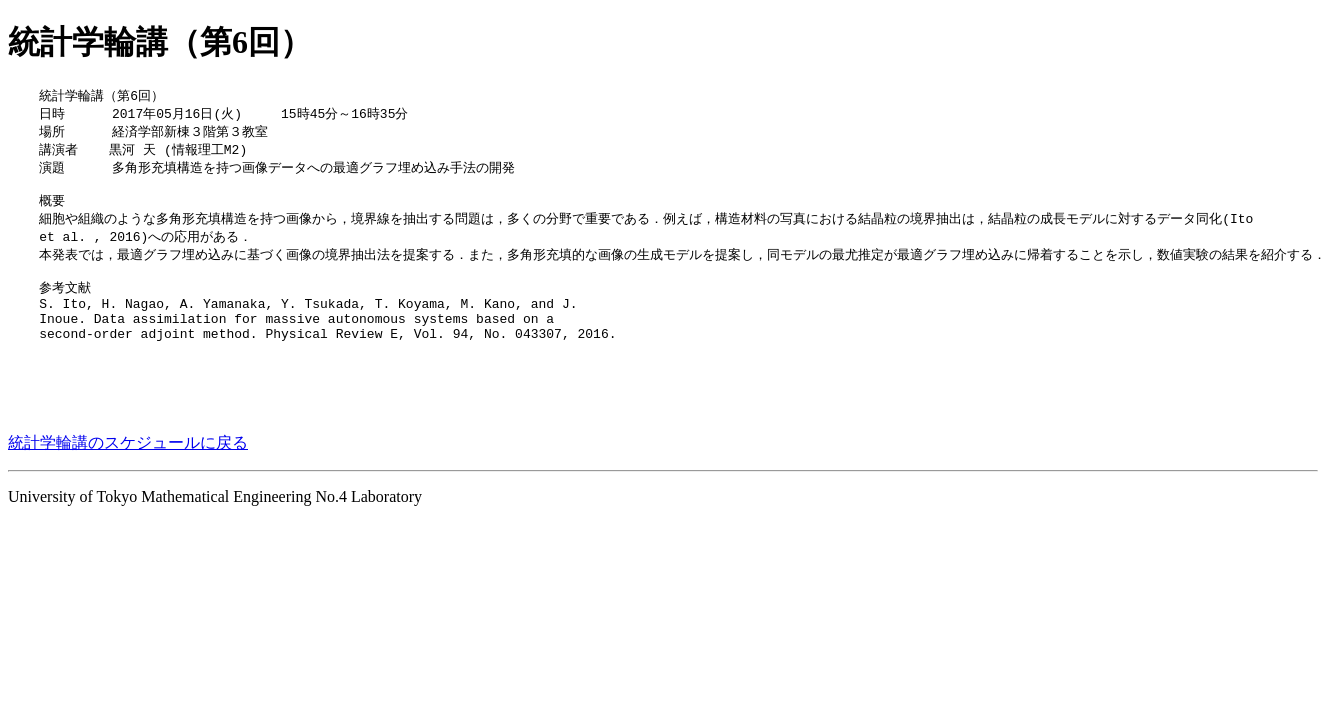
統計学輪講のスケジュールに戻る (128, 482)
